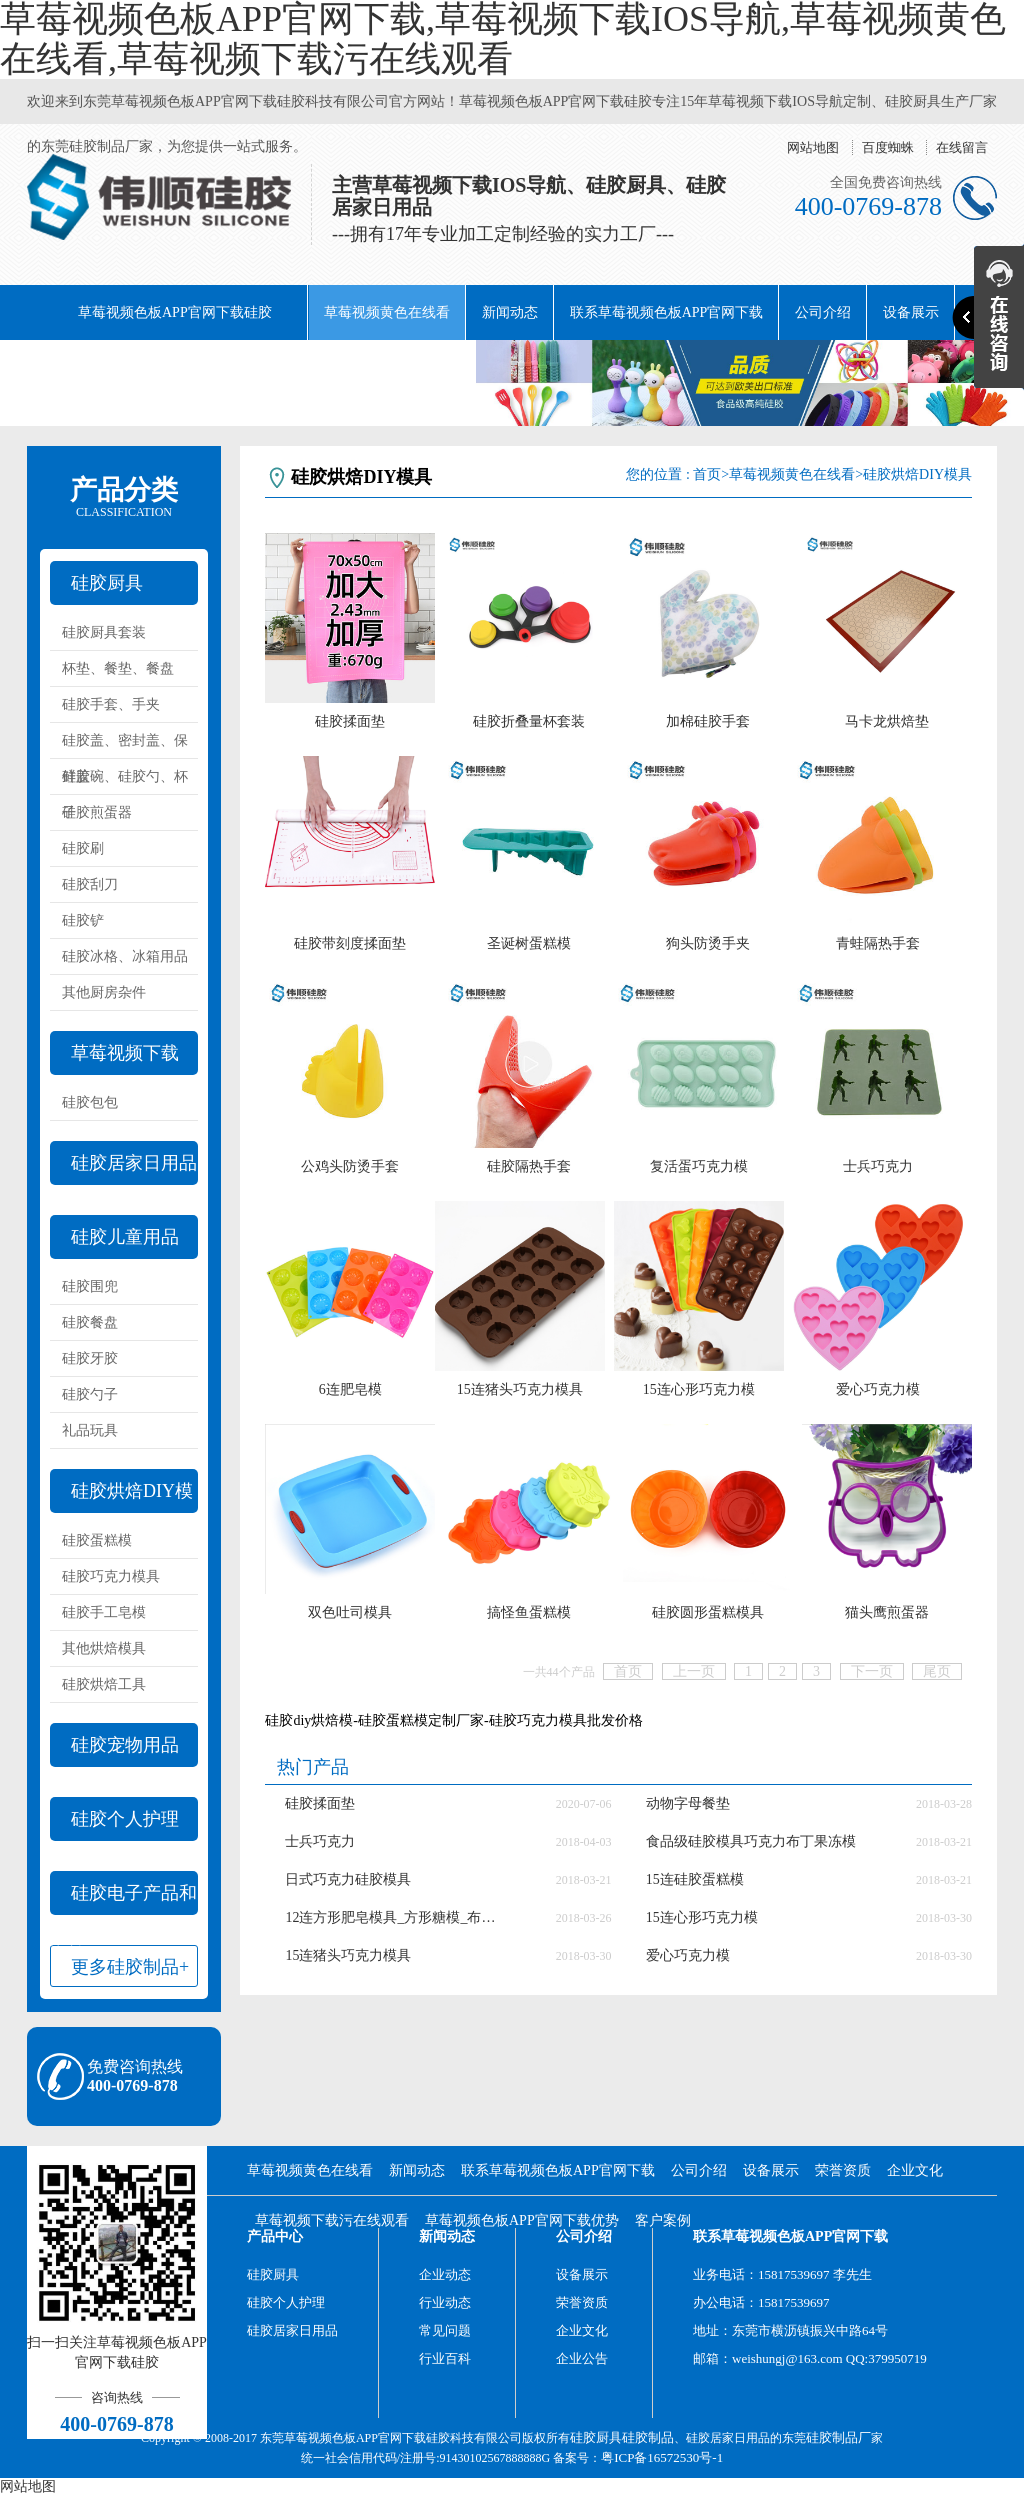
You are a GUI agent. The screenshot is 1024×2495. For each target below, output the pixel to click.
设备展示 (771, 2170)
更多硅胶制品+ (130, 1967)
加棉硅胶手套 (708, 721)
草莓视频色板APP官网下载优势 (522, 2220)
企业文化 (159, 367)
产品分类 (124, 497)
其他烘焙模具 (104, 1648)
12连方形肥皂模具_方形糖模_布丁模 (395, 1917)
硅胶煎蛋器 (97, 812)
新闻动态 (510, 312)
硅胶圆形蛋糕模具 (708, 1612)
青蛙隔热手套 (878, 943)
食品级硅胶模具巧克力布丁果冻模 (751, 1841)
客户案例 (663, 2220)
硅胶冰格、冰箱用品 (125, 956)
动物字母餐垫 (688, 1803)
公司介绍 (823, 312)
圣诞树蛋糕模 (529, 943)
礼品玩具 (90, 1430)
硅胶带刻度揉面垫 (350, 943)
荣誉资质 (71, 367)
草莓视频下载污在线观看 (296, 367)
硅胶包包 (90, 1102)
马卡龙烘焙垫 (887, 721)
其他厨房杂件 (104, 992)
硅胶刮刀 (90, 884)
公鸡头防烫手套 (350, 1166)
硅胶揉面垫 (350, 721)
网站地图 (813, 147)
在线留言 (962, 147)
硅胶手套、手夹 (111, 704)
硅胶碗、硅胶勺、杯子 (125, 782)
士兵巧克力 (878, 1166)
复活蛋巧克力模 (699, 1166)
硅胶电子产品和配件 (123, 1899)
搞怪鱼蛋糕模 (529, 1612)
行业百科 (445, 2358)
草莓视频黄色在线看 (387, 312)
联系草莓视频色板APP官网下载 (667, 312)
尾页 (937, 1671)
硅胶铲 (83, 920)
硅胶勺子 (90, 1394)
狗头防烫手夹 (708, 943)
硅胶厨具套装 (104, 632)
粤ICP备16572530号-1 (662, 2457)
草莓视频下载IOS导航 (114, 1059)
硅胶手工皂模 (104, 1612)
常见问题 (445, 2330)
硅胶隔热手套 (529, 1166)
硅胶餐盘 (90, 1322)
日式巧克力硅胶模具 (348, 1879)
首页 (707, 474)
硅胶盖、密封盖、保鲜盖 (125, 746)
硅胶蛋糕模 (97, 1540)
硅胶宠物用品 (125, 1745)
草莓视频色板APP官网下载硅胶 (175, 312)
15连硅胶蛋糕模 (695, 1879)
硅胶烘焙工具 (104, 1684)
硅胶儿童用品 (125, 1237)
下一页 (872, 1671)
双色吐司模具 (350, 1612)
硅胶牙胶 (90, 1358)
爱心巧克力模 (878, 1389)
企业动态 (445, 2274)
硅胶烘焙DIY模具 (121, 1497)
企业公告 (582, 2358)
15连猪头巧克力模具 (520, 1389)
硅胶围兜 (90, 1286)
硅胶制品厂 (838, 2437)
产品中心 (275, 2236)
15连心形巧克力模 (699, 1389)
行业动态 (445, 2302)
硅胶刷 (83, 848)
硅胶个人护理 (125, 1819)
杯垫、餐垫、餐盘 (118, 668)
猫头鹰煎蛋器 (887, 1612)
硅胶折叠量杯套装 (529, 721)
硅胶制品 (648, 2437)
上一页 (694, 1671)
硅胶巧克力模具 (111, 1576)
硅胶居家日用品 (134, 1163)
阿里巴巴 (433, 367)
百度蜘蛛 (888, 147)
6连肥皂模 (350, 1389)
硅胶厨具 (107, 583)
